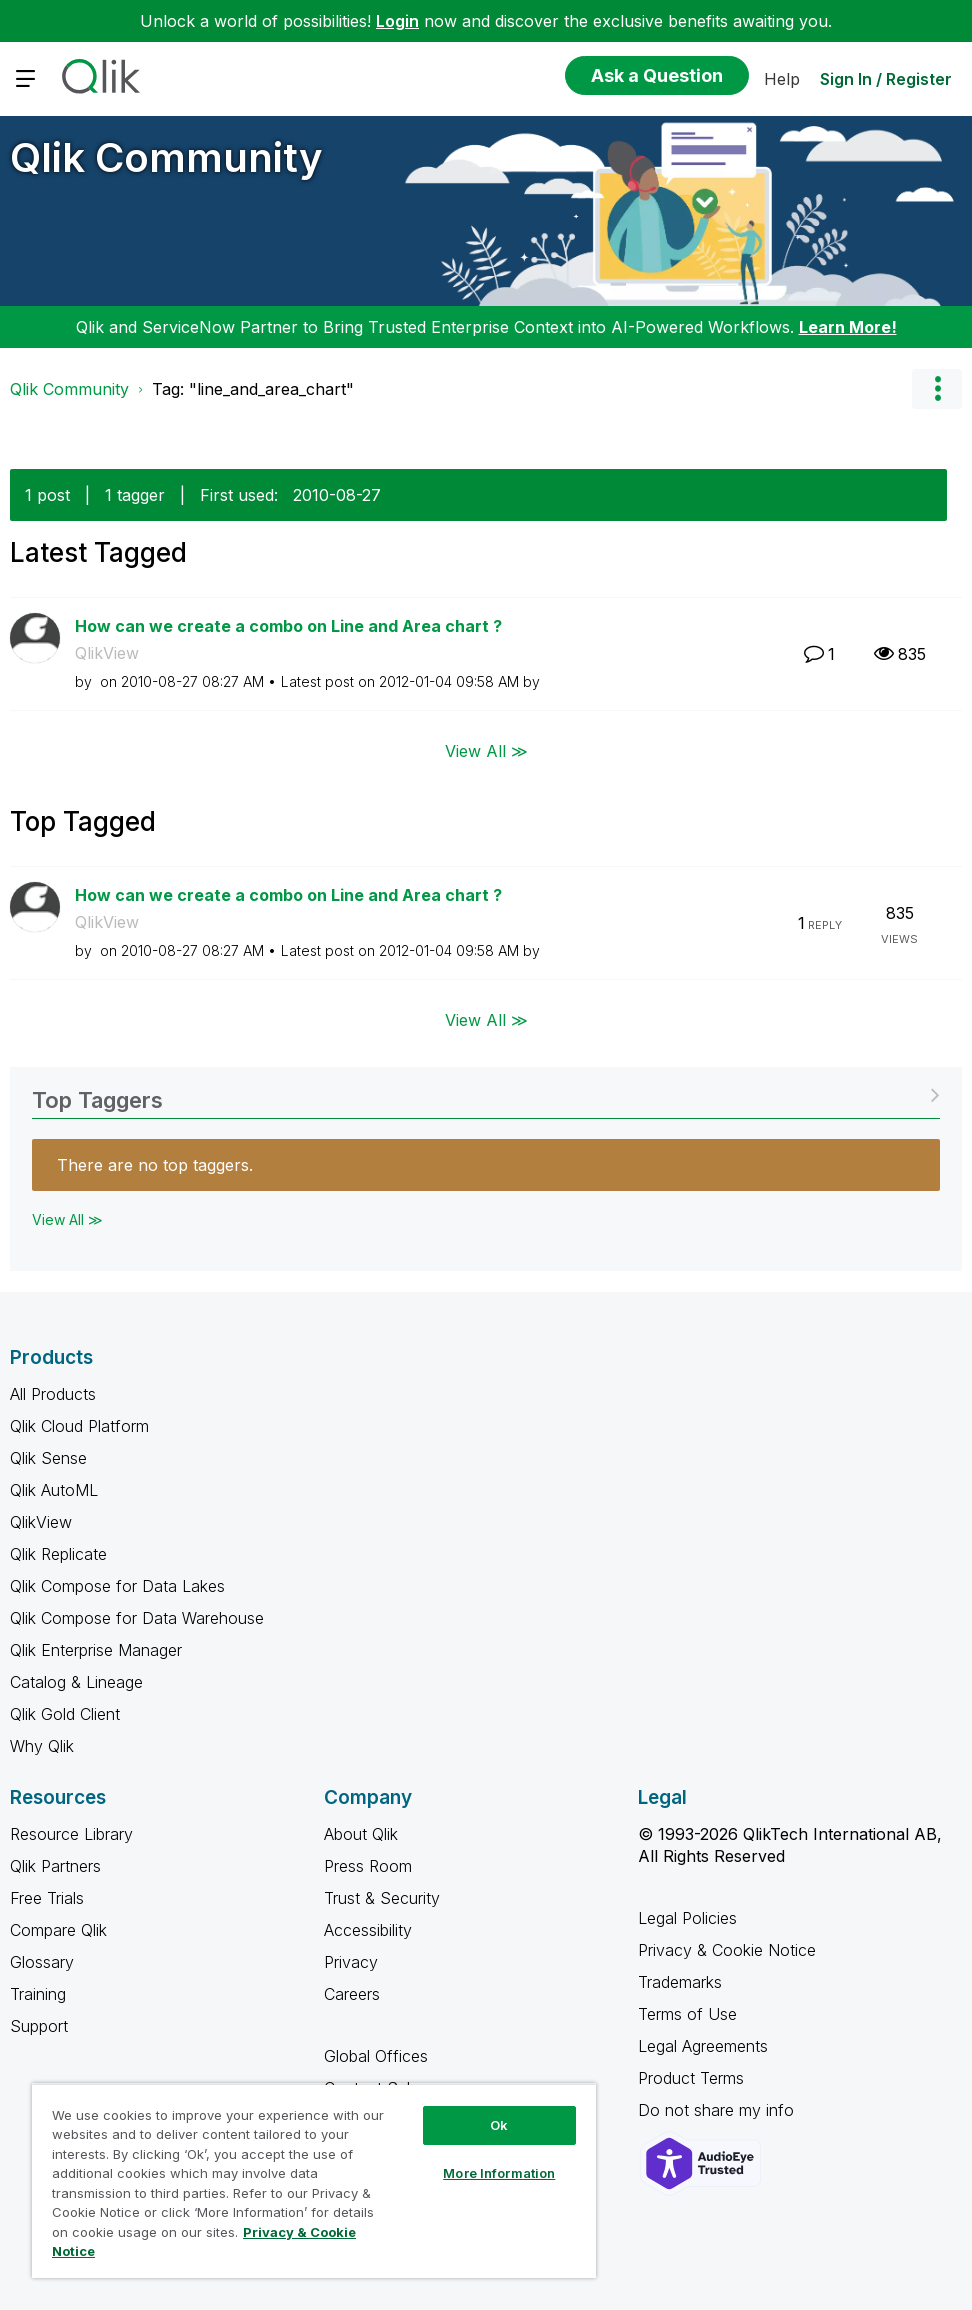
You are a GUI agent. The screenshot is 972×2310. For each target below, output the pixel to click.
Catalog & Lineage (76, 1682)
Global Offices (376, 2056)
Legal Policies (687, 1918)
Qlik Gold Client (65, 1714)
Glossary (42, 1962)
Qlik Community (166, 157)
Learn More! (848, 327)
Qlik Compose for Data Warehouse (137, 1618)
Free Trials (47, 1898)
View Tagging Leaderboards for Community (486, 1093)
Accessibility (368, 1930)
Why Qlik (42, 1746)
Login (397, 21)
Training (38, 1994)
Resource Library (71, 1834)
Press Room (368, 1866)
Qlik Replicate (58, 1554)
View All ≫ (486, 750)
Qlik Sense (48, 1458)
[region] (314, 2180)
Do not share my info (718, 2110)
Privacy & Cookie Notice (727, 1950)
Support (39, 2026)
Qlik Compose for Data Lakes (117, 1586)
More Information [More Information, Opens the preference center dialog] (499, 2173)
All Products (53, 1394)
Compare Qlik (58, 1930)
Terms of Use (687, 2014)
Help (782, 79)
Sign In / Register (886, 79)
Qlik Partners (55, 1866)
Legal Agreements (703, 2046)
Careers (352, 1994)
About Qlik (361, 1834)
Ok (499, 2125)
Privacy (351, 1962)
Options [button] (937, 389)
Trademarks (680, 1982)
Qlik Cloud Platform (79, 1426)
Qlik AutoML (54, 1490)
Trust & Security (382, 1898)
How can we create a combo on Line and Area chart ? (288, 626)
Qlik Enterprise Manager (96, 1650)
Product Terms (691, 2078)
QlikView (107, 653)
